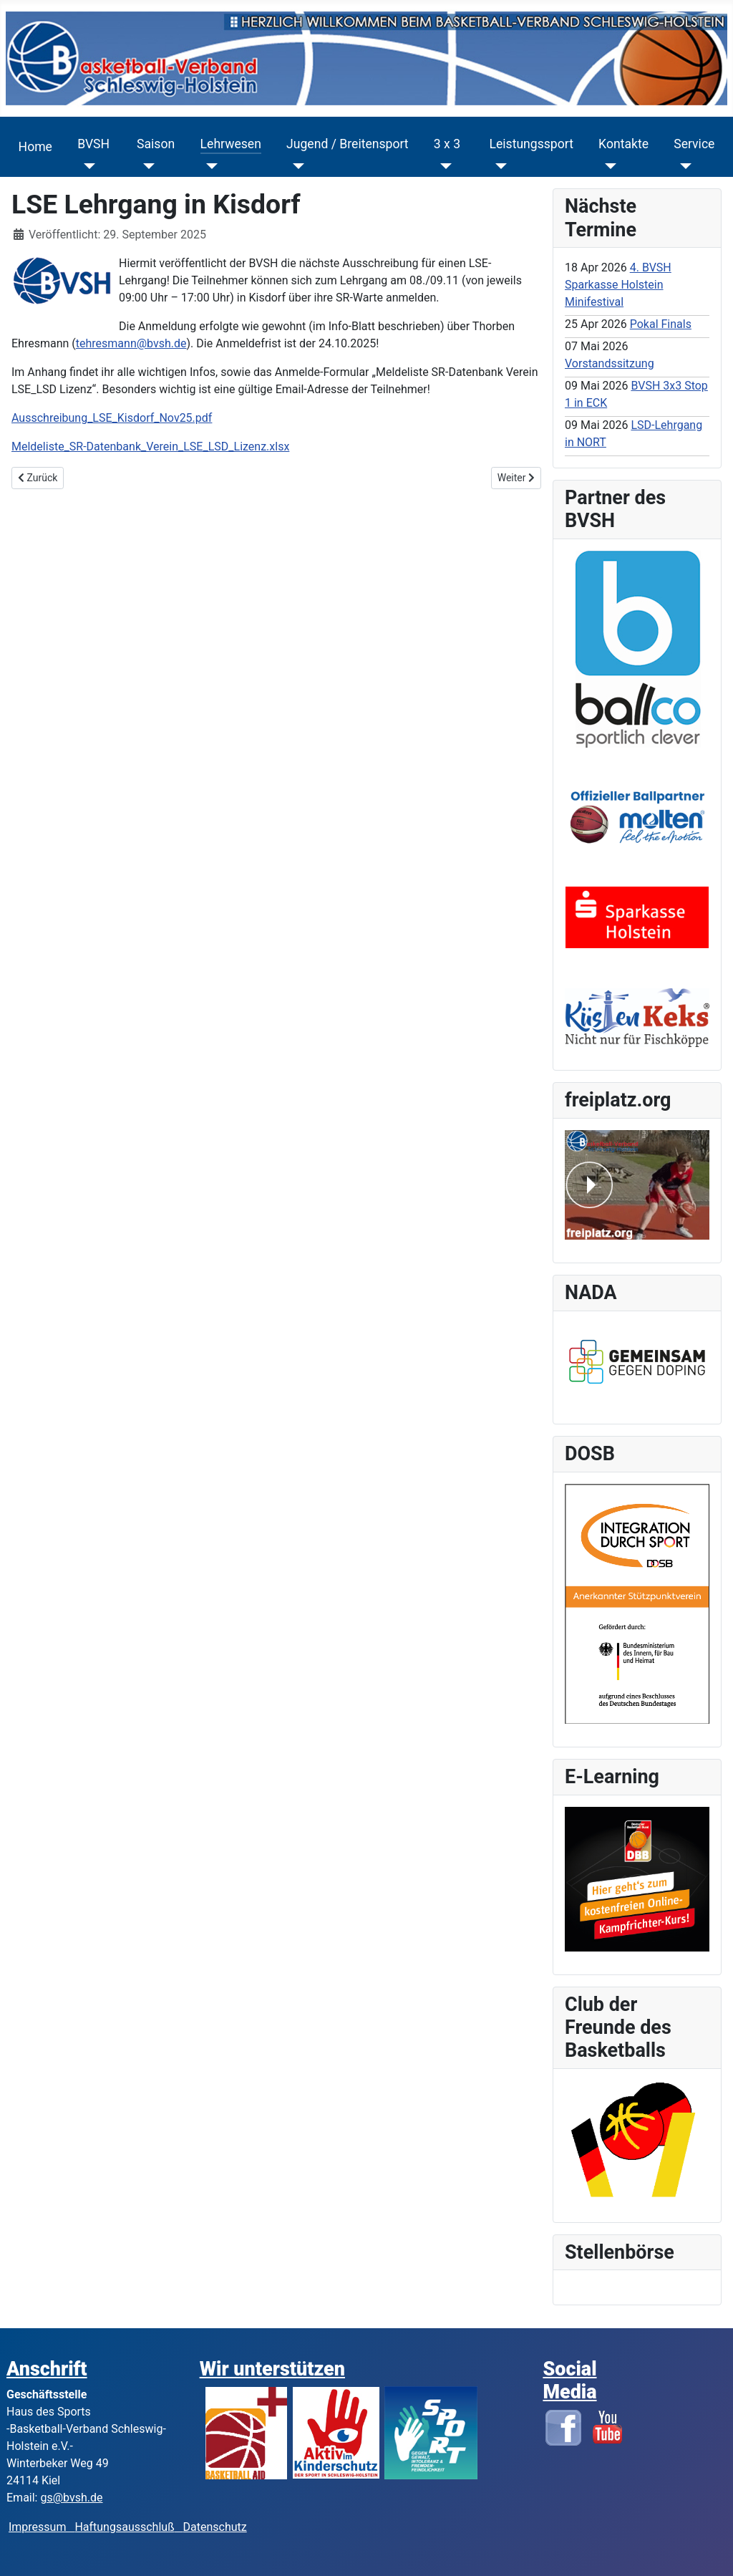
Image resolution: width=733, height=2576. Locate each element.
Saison (156, 144)
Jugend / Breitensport (347, 144)
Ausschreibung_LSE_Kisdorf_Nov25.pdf (111, 418)
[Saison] (146, 166)
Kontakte (623, 144)
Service (694, 144)
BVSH (93, 144)
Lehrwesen (230, 144)
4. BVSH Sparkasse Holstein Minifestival (618, 285)
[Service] (682, 166)
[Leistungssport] (498, 166)
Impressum (41, 2527)
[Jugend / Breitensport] (295, 166)
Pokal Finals (660, 324)
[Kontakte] (607, 166)
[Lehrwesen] (209, 166)
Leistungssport (531, 144)
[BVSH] (86, 166)
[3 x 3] (443, 166)
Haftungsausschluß (124, 2527)
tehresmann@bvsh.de (131, 343)
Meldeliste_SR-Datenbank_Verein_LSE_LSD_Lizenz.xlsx (150, 446)
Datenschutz (215, 2527)
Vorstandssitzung (609, 363)
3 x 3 (447, 144)
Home (35, 147)
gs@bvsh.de (71, 2497)
